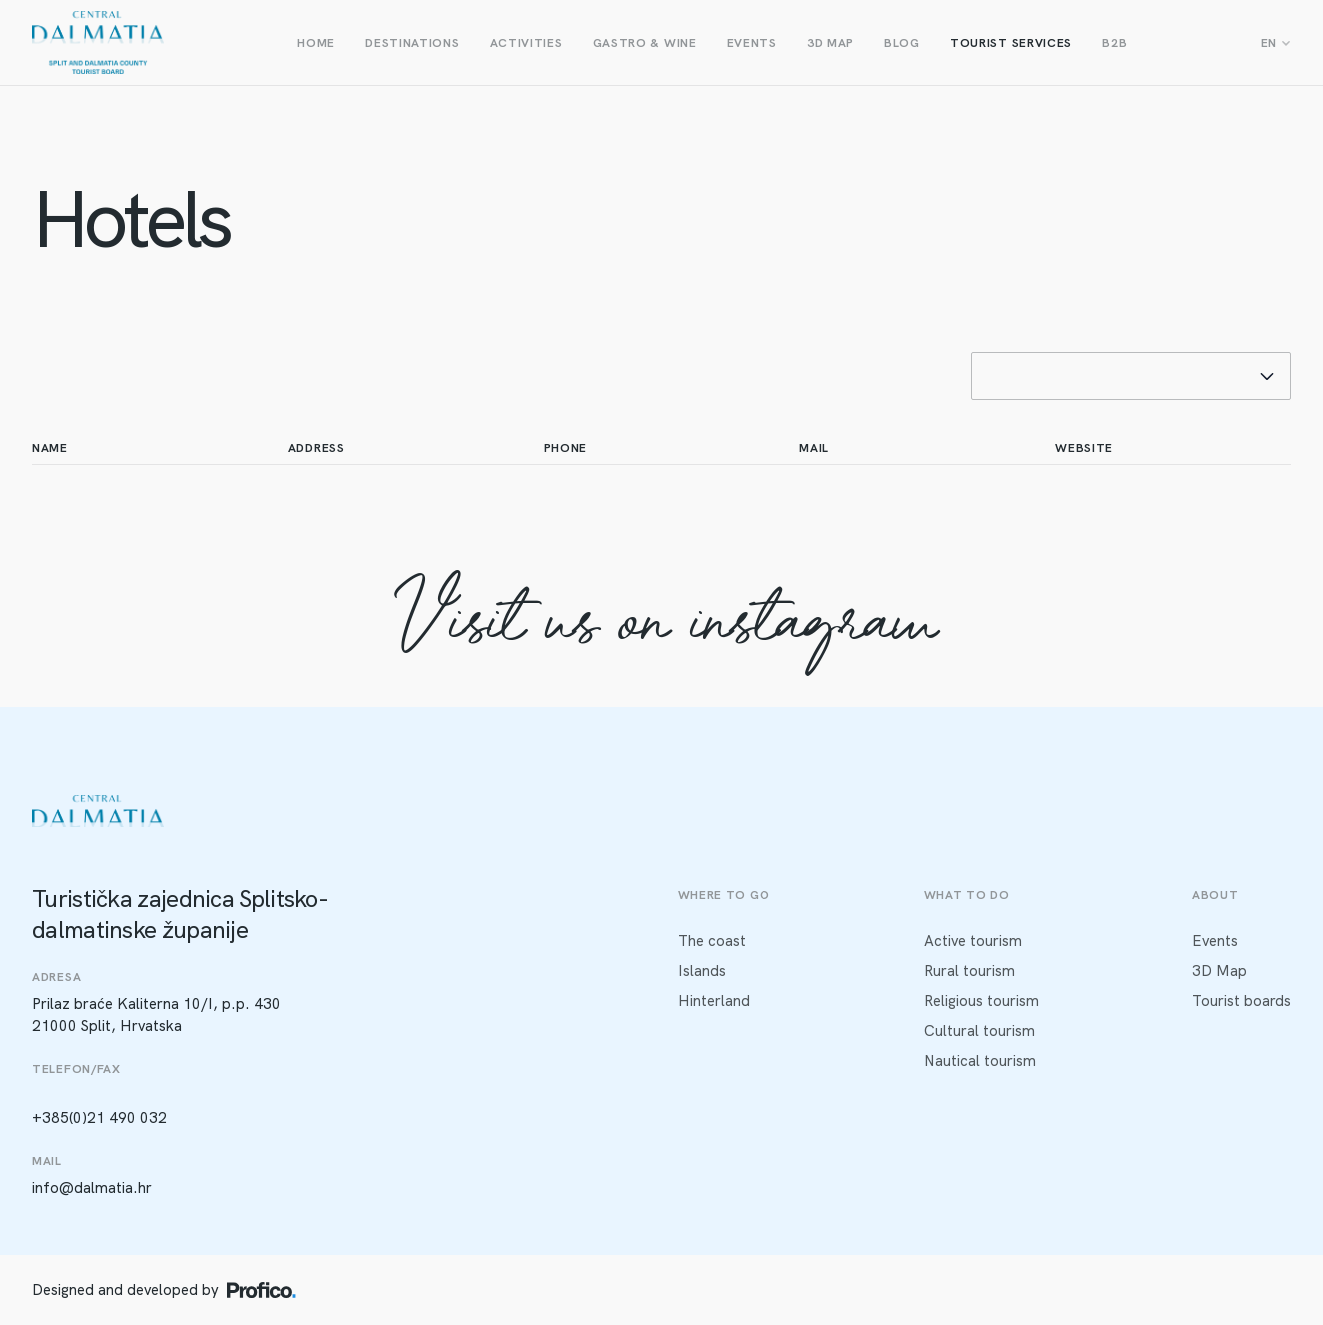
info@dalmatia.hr (92, 1188)
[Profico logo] (261, 1290)
